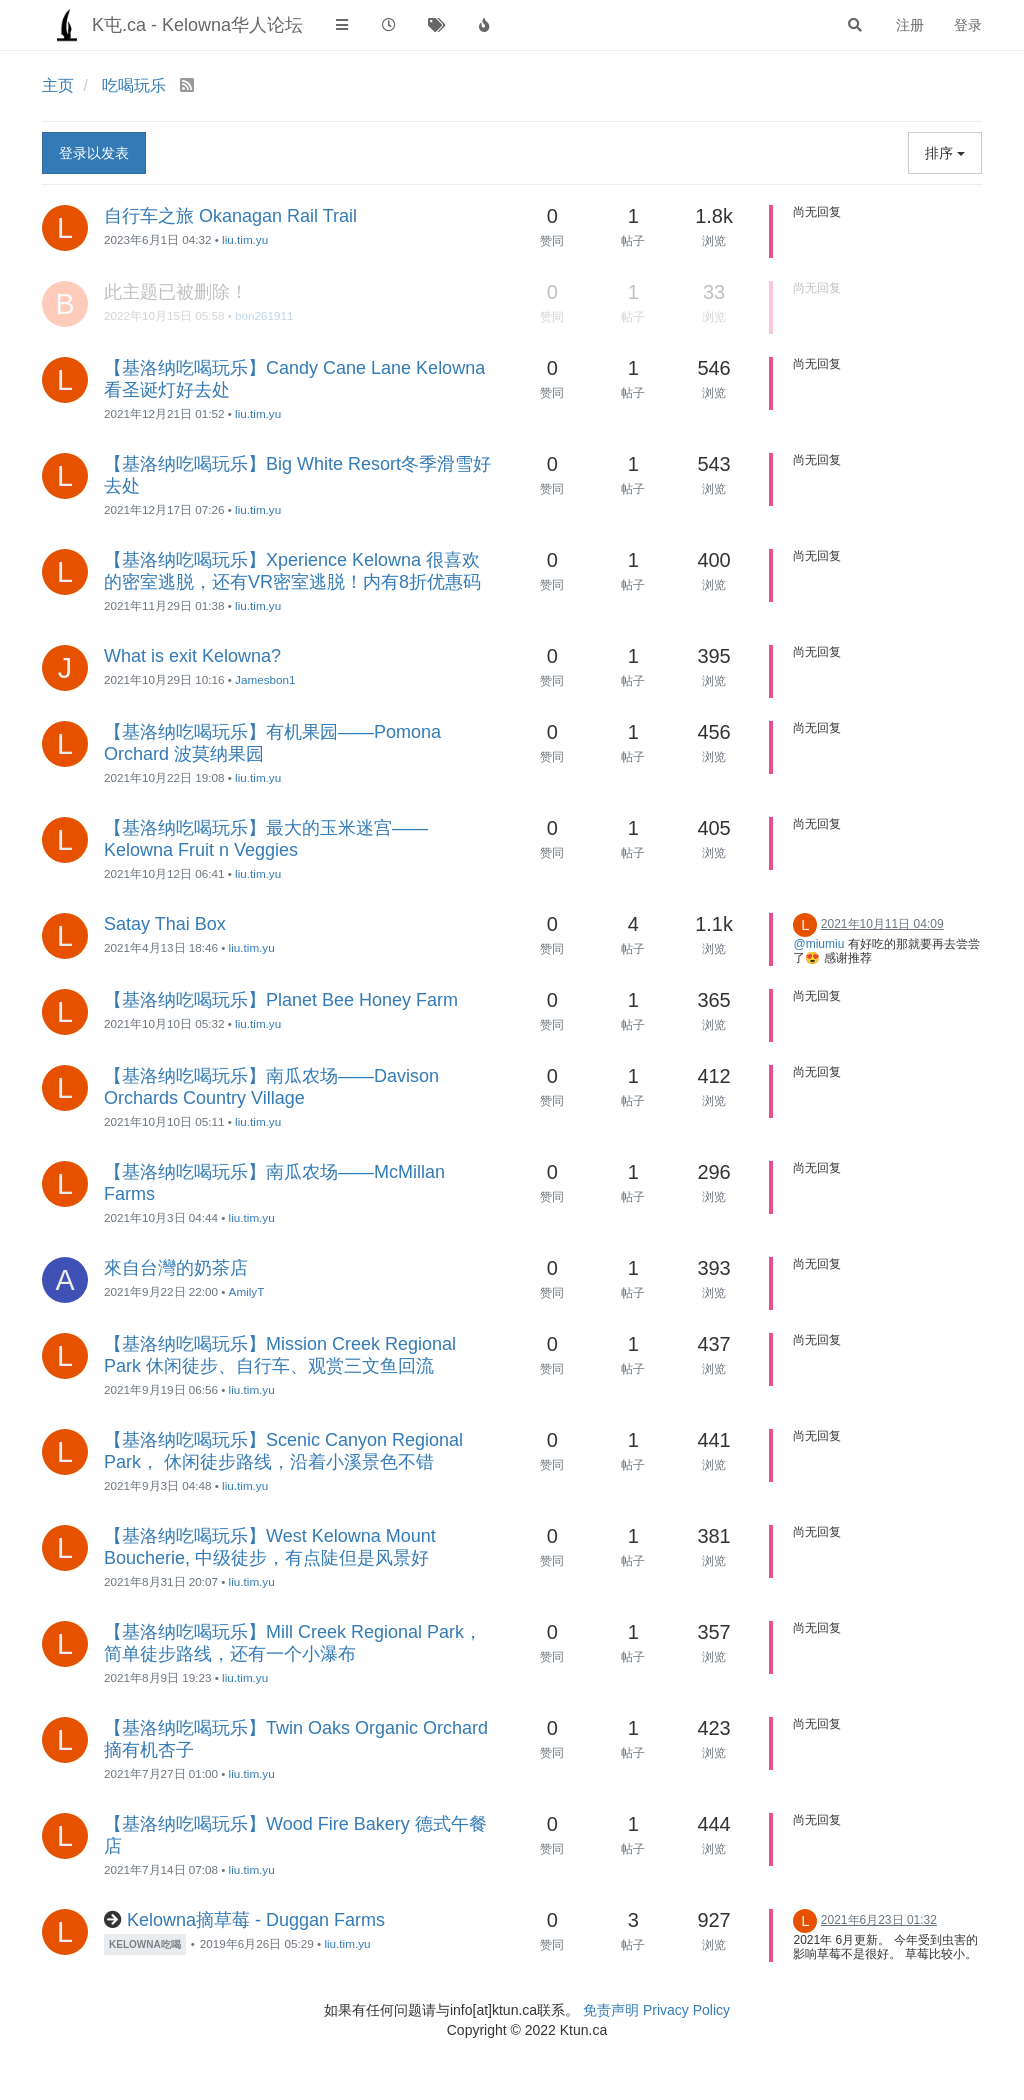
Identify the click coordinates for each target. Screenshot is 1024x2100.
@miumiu (818, 944)
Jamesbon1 (265, 679)
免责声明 (611, 2010)
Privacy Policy (686, 2010)
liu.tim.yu (245, 239)
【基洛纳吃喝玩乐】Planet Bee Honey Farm (281, 1000)
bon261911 (264, 315)
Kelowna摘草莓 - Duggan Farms (256, 1920)
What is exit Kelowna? (192, 656)
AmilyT (247, 1291)
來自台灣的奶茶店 (176, 1268)
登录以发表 (94, 153)
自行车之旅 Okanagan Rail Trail (230, 216)
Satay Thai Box (165, 924)
